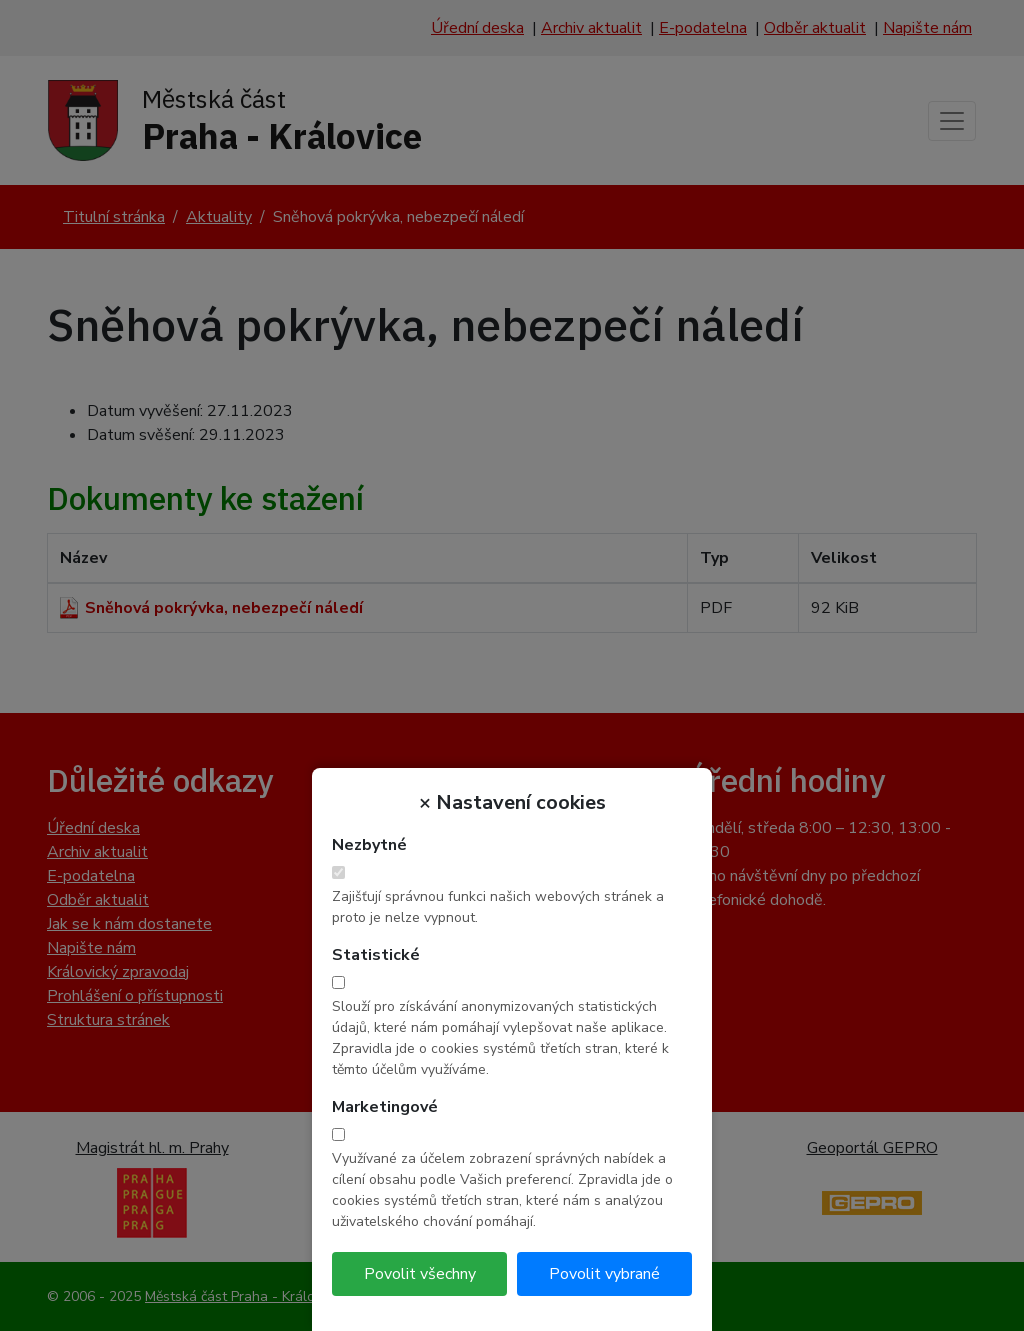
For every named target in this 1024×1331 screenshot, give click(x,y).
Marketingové (385, 1107)
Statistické (376, 955)
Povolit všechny (420, 1274)
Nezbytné (369, 845)
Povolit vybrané (604, 1274)
